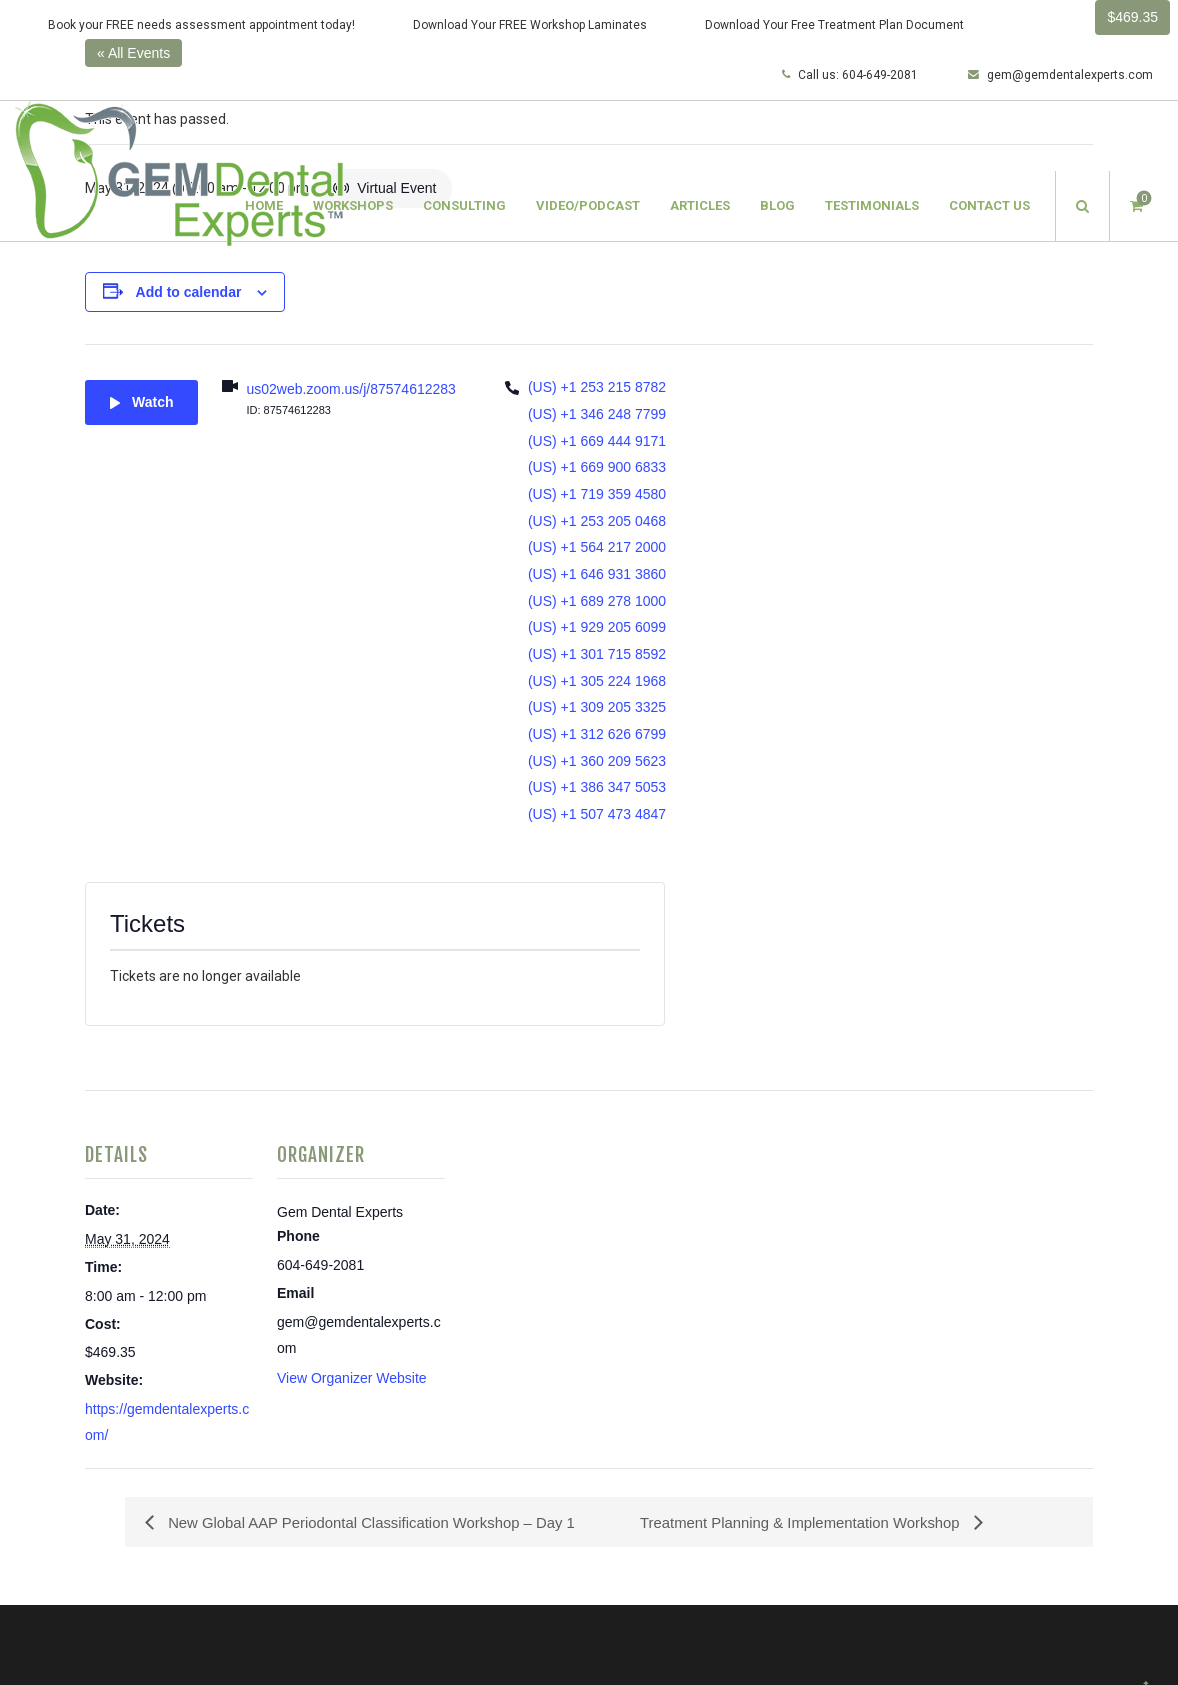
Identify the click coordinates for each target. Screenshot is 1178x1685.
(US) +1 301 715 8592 (597, 654)
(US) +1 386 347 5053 (597, 787)
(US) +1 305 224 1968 (597, 681)
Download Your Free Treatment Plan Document (834, 25)
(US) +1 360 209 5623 (597, 761)
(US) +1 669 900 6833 (597, 467)
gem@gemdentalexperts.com (1060, 75)
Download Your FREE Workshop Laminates (530, 25)
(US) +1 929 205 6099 (597, 627)
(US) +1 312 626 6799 (597, 734)
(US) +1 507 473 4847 (597, 814)
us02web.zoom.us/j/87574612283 (350, 389)
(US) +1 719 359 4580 (597, 494)
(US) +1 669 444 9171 (597, 441)
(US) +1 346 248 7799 (597, 414)
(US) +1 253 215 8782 (597, 387)
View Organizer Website (352, 1378)
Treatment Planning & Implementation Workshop (814, 1522)
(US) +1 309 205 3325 (597, 707)
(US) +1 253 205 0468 (597, 521)
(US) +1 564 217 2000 (597, 547)
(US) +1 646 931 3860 (597, 574)
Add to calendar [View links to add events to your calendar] (189, 292)
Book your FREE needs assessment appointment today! (201, 25)
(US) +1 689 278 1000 (597, 601)
